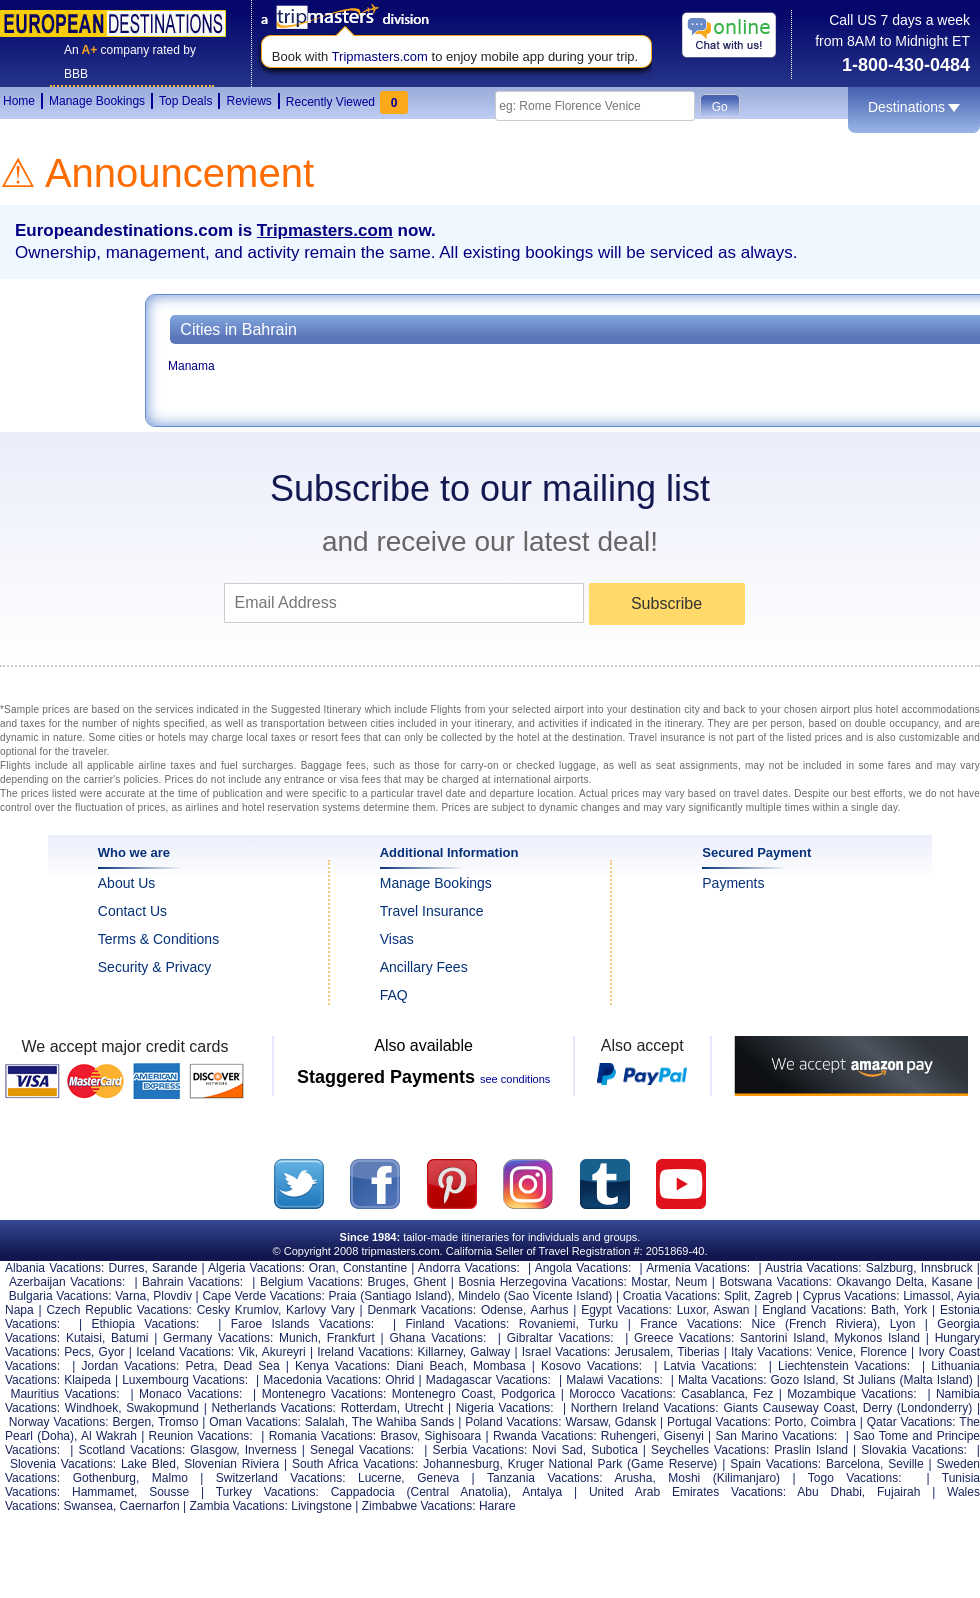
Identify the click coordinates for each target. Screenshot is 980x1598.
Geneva (438, 1478)
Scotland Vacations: (131, 1450)
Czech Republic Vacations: (118, 1310)
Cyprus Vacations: (851, 1296)
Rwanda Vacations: (544, 1436)
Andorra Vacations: (469, 1268)
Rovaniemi (547, 1324)
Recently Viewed (347, 100)
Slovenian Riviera (231, 1464)
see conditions (515, 1079)
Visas (397, 939)
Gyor (112, 1352)
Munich (298, 1338)
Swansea (88, 1506)
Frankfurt (351, 1338)
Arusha (633, 1478)
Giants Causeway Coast (788, 1408)
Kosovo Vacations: (591, 1366)
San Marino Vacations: (777, 1436)
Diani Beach (429, 1366)
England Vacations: (814, 1310)
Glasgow (213, 1450)
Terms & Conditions (158, 939)
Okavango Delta (879, 1282)
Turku (603, 1324)
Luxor (691, 1310)
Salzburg (889, 1268)
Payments (733, 883)
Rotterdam (369, 1408)
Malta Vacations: (722, 1380)
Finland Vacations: (457, 1324)
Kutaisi (84, 1338)
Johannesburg (461, 1464)
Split (735, 1296)
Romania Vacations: (322, 1436)
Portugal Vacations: (719, 1422)
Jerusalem (642, 1352)
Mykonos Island (877, 1338)
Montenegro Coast (442, 1394)
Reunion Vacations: (201, 1436)
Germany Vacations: (218, 1338)
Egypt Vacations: (626, 1310)
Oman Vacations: (255, 1422)
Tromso (178, 1422)
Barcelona (853, 1464)
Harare (497, 1506)
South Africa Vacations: (355, 1464)
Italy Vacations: (771, 1352)
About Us (127, 883)
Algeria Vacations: (256, 1268)
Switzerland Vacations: (281, 1478)
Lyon (903, 1324)
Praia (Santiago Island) (390, 1296)
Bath (883, 1310)
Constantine (375, 1268)
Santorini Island (782, 1338)
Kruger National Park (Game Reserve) (613, 1464)
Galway (490, 1352)
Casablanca (712, 1394)
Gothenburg (104, 1478)
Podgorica (528, 1394)
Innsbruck (947, 1268)
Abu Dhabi (829, 1492)
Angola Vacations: (583, 1268)
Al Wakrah (109, 1436)
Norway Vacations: (59, 1422)
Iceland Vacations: (185, 1352)
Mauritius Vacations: (64, 1394)
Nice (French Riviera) (815, 1324)
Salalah (325, 1422)
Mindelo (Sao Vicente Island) (535, 1296)
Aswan (731, 1310)
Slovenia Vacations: (63, 1464)
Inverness (271, 1450)
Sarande (174, 1268)
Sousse (169, 1492)
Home (19, 101)
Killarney (440, 1352)
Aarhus (549, 1310)
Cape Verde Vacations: (263, 1296)
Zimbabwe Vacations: (419, 1506)
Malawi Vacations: (614, 1380)
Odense (502, 1310)
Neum (691, 1282)
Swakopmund (162, 1408)
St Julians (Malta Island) (908, 1380)
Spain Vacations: (775, 1464)
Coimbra (832, 1422)
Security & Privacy (155, 967)
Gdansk (635, 1422)
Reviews (248, 101)
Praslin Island (811, 1450)
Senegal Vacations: (362, 1450)
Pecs (77, 1352)
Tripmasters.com (380, 56)
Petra (199, 1366)
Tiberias (698, 1352)
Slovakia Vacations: (914, 1450)
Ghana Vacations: (437, 1338)
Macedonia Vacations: (322, 1380)
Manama (191, 366)
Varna (130, 1296)
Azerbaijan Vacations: (67, 1282)
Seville (905, 1464)
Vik (246, 1352)
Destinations (914, 107)
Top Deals (185, 101)
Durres (126, 1268)
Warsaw (586, 1422)
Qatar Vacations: (911, 1422)
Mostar (649, 1282)
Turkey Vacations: (267, 1492)
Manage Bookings (97, 101)
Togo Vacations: (855, 1478)
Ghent (429, 1282)
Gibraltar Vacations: (560, 1338)
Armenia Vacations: (698, 1268)
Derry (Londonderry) (917, 1408)
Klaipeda (87, 1380)
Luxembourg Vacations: (185, 1380)
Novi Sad (557, 1450)
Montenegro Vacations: (324, 1394)
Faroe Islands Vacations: (302, 1324)
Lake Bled (148, 1464)
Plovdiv (172, 1296)
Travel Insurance (432, 911)
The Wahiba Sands (403, 1422)
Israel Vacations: (566, 1352)
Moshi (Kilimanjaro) (724, 1478)
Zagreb (773, 1296)
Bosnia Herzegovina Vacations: (542, 1282)
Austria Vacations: (813, 1268)
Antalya (542, 1492)
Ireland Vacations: (365, 1352)
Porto (789, 1422)
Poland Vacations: (513, 1422)
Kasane (952, 1282)
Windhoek (91, 1408)
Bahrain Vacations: (192, 1282)
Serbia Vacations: (479, 1450)
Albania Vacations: (54, 1268)
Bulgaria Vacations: (60, 1296)
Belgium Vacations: (311, 1282)
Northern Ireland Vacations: (645, 1408)
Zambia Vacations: (238, 1506)
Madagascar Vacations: (488, 1380)
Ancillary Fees (424, 967)
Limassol (926, 1296)
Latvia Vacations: (710, 1366)
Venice (835, 1352)
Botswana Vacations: (775, 1282)
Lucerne (379, 1478)
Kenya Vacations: (342, 1366)
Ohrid (399, 1380)
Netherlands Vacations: (273, 1408)
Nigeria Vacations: (505, 1408)
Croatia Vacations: (671, 1296)
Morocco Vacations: (622, 1394)
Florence (883, 1352)
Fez (763, 1394)
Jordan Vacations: (130, 1366)
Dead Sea (252, 1366)
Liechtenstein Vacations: (844, 1366)
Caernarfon (150, 1506)
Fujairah (898, 1492)
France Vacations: (691, 1324)
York (916, 1310)
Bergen (131, 1422)
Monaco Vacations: (190, 1394)
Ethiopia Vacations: (146, 1324)
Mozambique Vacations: (851, 1394)
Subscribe (666, 603)
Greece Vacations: (684, 1338)
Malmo (170, 1478)
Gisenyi (684, 1436)
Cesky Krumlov (237, 1310)
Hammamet (103, 1492)
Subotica (614, 1450)
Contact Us (132, 911)
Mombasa (499, 1366)
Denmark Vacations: (421, 1310)
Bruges (387, 1282)
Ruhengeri (628, 1436)
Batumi (129, 1338)
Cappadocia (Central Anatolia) (419, 1492)
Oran (322, 1268)
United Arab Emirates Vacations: (687, 1492)
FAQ (394, 995)
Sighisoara (453, 1436)
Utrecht (424, 1408)
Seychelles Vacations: (710, 1450)
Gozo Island (803, 1380)
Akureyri (284, 1352)
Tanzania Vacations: (545, 1478)
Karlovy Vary (320, 1310)
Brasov (398, 1436)
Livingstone (321, 1506)
